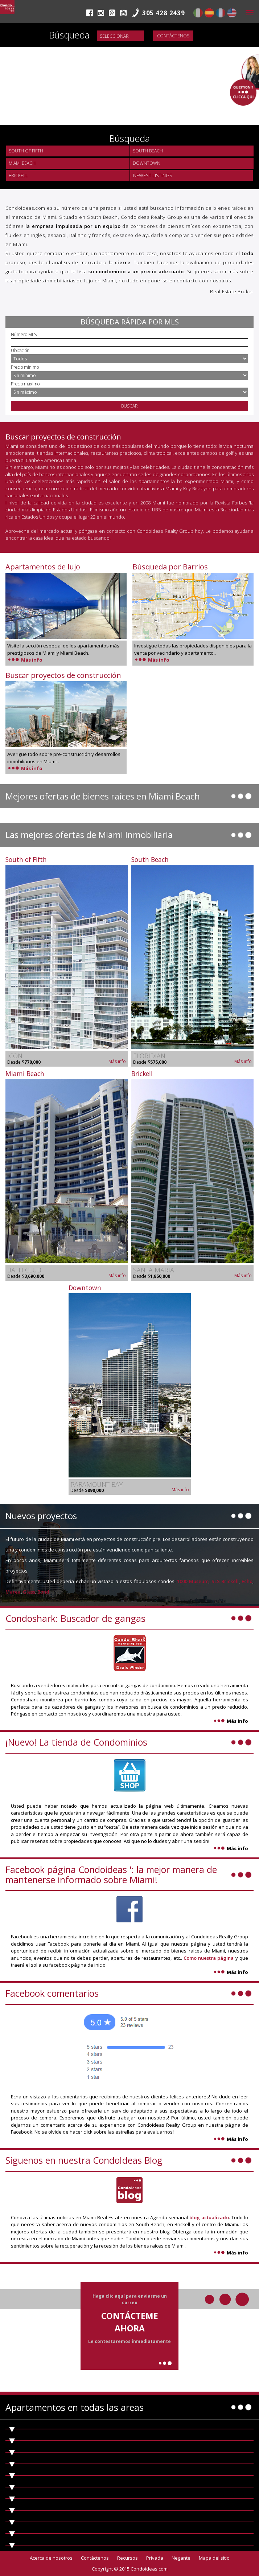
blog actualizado (209, 2217)
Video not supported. (129, 65)
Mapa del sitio (214, 2558)
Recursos (127, 2558)
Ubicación (20, 350)
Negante (181, 2558)
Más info (24, 660)
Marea (13, 1591)
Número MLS (24, 334)
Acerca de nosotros (51, 2558)
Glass (29, 1591)
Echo (247, 1581)
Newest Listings (152, 175)
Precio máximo (25, 384)
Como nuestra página (209, 1958)
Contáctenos (173, 36)
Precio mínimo (25, 367)
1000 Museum (193, 1581)
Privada (154, 2558)
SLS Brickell (225, 1581)
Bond (43, 1591)
